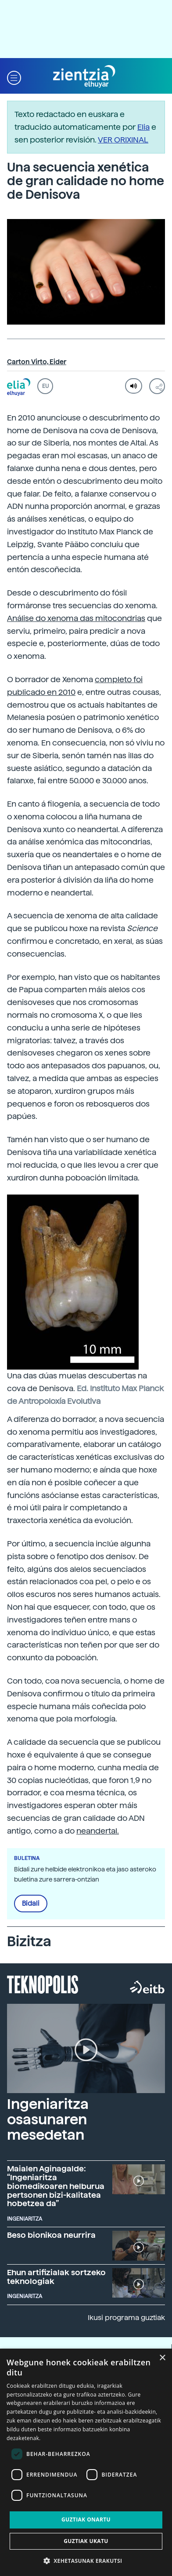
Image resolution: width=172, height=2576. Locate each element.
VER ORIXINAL (123, 139)
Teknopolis (43, 1983)
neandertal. (97, 1830)
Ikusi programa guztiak (126, 2317)
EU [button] (45, 386)
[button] (14, 76)
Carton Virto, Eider (36, 362)
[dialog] (86, 2462)
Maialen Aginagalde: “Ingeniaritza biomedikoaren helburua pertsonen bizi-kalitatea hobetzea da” (55, 2186)
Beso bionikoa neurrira (51, 2235)
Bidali (30, 1903)
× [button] (162, 2358)
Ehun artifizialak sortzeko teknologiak (56, 2277)
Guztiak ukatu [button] (86, 2541)
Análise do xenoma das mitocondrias (76, 618)
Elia (143, 127)
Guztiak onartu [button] (86, 2519)
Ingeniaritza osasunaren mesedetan (48, 2119)
